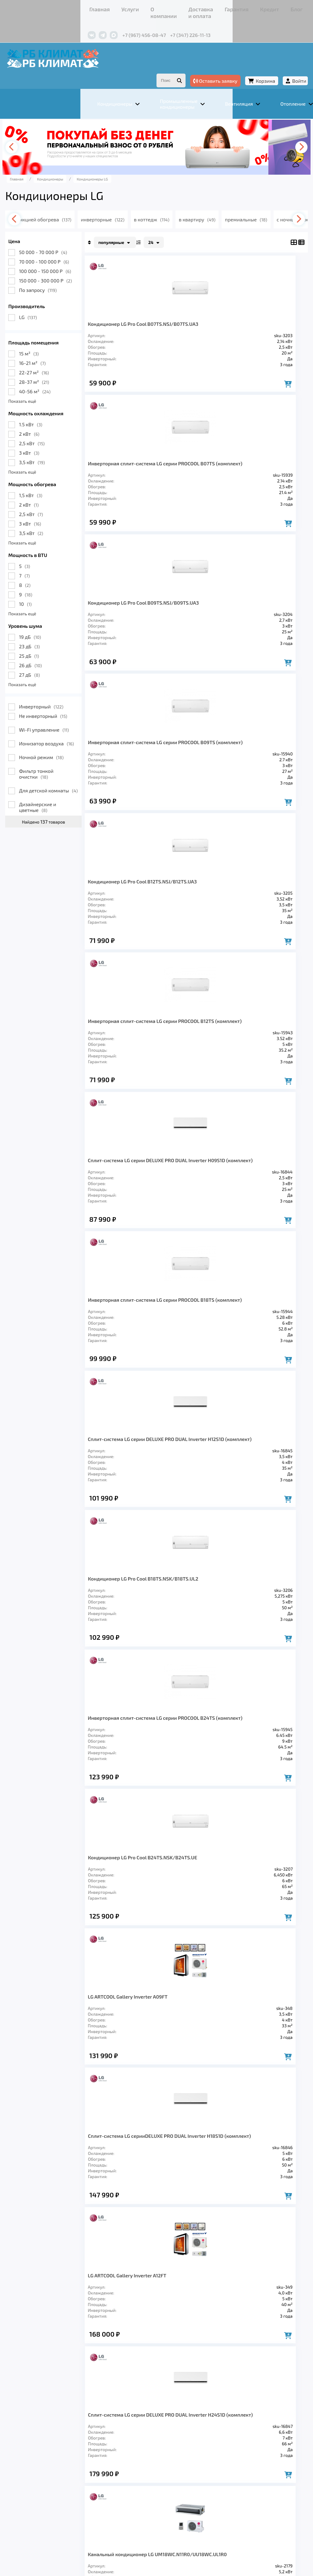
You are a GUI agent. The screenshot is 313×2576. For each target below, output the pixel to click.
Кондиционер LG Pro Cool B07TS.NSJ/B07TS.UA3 (135, 312)
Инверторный (59, 691)
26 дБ (48, 650)
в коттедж (189, 204)
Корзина (247, 64)
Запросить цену (129, 1575)
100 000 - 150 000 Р (63, 256)
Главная (36, 7)
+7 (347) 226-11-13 (127, 24)
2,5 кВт (50, 428)
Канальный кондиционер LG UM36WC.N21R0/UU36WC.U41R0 (238, 1660)
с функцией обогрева (72, 204)
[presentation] (33, 132)
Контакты (232, 7)
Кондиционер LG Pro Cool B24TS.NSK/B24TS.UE (230, 1063)
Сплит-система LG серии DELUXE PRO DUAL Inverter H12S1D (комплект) (144, 912)
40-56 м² (53, 376)
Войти (281, 64)
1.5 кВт (49, 409)
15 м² (47, 338)
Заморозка (171, 2478)
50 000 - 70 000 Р (61, 237)
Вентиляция (92, 2478)
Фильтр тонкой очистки (54, 759)
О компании (86, 7)
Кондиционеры (45, 2478)
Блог (209, 7)
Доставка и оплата (127, 7)
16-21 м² (50, 348)
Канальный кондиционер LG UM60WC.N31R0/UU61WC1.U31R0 (239, 1808)
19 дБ (48, 622)
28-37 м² (52, 367)
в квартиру (237, 204)
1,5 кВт (49, 480)
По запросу (56, 275)
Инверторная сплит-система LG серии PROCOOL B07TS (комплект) (240, 312)
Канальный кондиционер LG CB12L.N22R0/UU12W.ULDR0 (234, 1955)
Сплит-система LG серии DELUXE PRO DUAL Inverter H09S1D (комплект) (144, 758)
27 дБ (47, 660)
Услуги (58, 7)
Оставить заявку (197, 64)
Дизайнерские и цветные (55, 792)
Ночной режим (59, 742)
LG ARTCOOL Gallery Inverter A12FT (145, 1356)
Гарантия (165, 7)
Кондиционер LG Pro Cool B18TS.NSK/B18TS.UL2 (230, 909)
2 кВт (47, 419)
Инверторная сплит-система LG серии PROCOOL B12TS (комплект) (240, 607)
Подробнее (35, 2529)
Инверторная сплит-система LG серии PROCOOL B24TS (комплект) (146, 1063)
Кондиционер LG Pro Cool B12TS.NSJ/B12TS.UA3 (135, 607)
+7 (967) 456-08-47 (81, 24)
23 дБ (47, 631)
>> (239, 2041)
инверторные (137, 204)
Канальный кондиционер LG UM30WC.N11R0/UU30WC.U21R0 (143, 1660)
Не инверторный (61, 701)
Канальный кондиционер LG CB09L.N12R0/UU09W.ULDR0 (139, 1955)
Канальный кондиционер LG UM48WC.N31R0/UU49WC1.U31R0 (144, 1808)
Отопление (132, 2478)
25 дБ (47, 641)
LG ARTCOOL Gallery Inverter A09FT (146, 1208)
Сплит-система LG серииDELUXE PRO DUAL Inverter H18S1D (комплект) (243, 1211)
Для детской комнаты (66, 775)
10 (43, 589)
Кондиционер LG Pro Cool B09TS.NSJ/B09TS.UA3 (135, 460)
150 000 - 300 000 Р (63, 265)
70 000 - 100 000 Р (62, 246)
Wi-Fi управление (62, 715)
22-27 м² (52, 357)
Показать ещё (40, 386)
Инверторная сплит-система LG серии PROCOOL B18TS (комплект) (240, 756)
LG (46, 302)
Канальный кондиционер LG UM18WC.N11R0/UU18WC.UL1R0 (142, 1513)
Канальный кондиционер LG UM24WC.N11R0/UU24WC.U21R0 (238, 1513)
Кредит (190, 7)
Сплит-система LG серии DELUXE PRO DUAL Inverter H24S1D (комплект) (239, 1361)
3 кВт (47, 438)
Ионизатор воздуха (64, 728)
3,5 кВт (50, 447)
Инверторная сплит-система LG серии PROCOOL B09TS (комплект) (240, 460)
